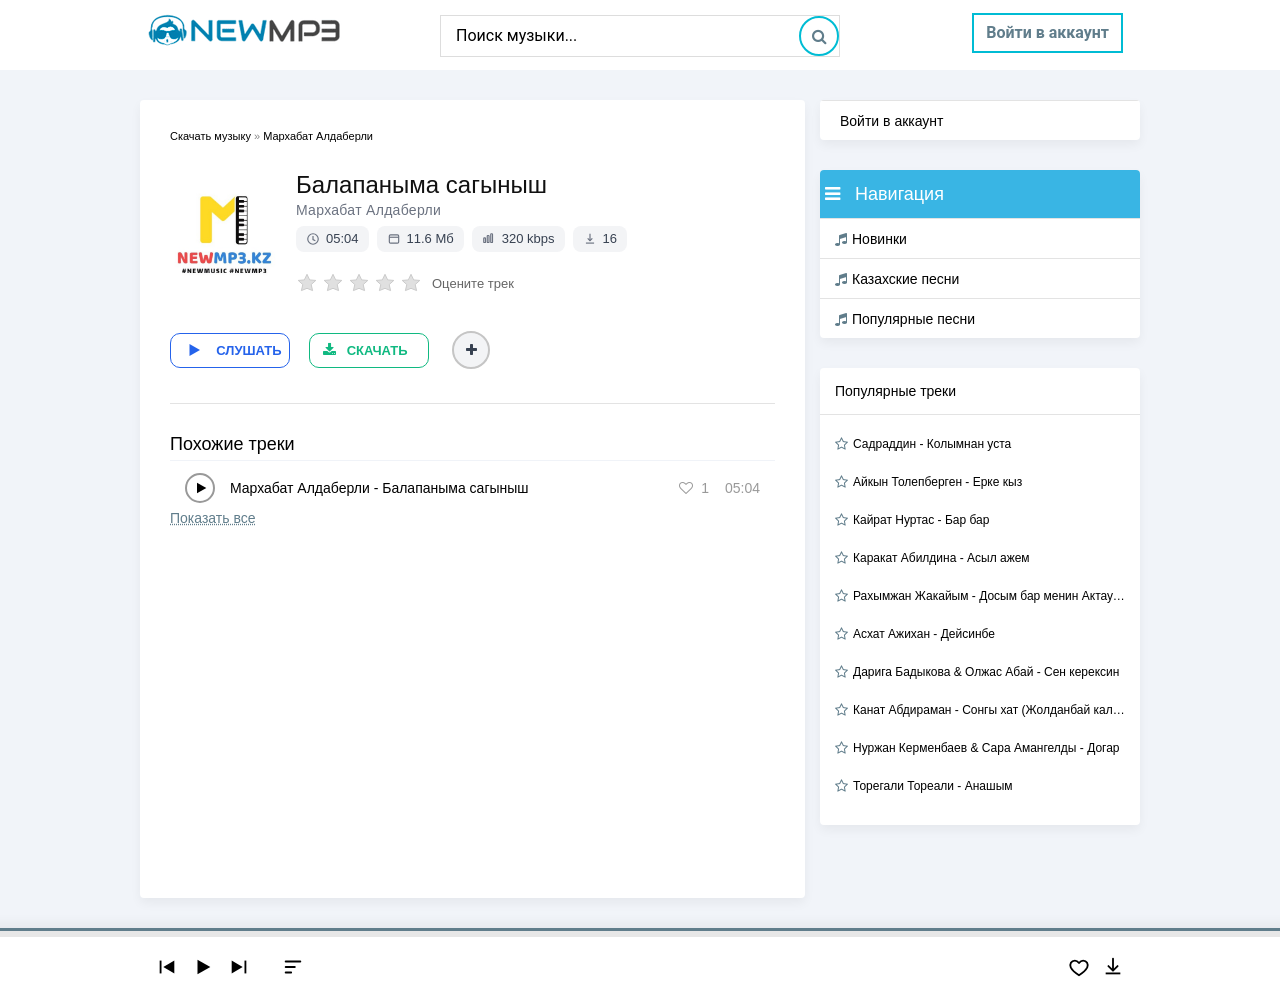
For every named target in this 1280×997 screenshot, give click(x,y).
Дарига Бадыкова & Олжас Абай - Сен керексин (986, 672)
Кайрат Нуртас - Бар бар (921, 520)
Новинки (871, 239)
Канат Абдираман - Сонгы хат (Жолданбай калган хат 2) (989, 710)
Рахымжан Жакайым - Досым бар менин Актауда (989, 596)
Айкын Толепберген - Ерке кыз (937, 482)
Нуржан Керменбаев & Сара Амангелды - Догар (986, 748)
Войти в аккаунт (1047, 32)
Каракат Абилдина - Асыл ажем (941, 558)
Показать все (212, 516)
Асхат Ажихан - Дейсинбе (924, 634)
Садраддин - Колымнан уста (932, 444)
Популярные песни (905, 319)
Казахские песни (897, 279)
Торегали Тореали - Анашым (933, 786)
